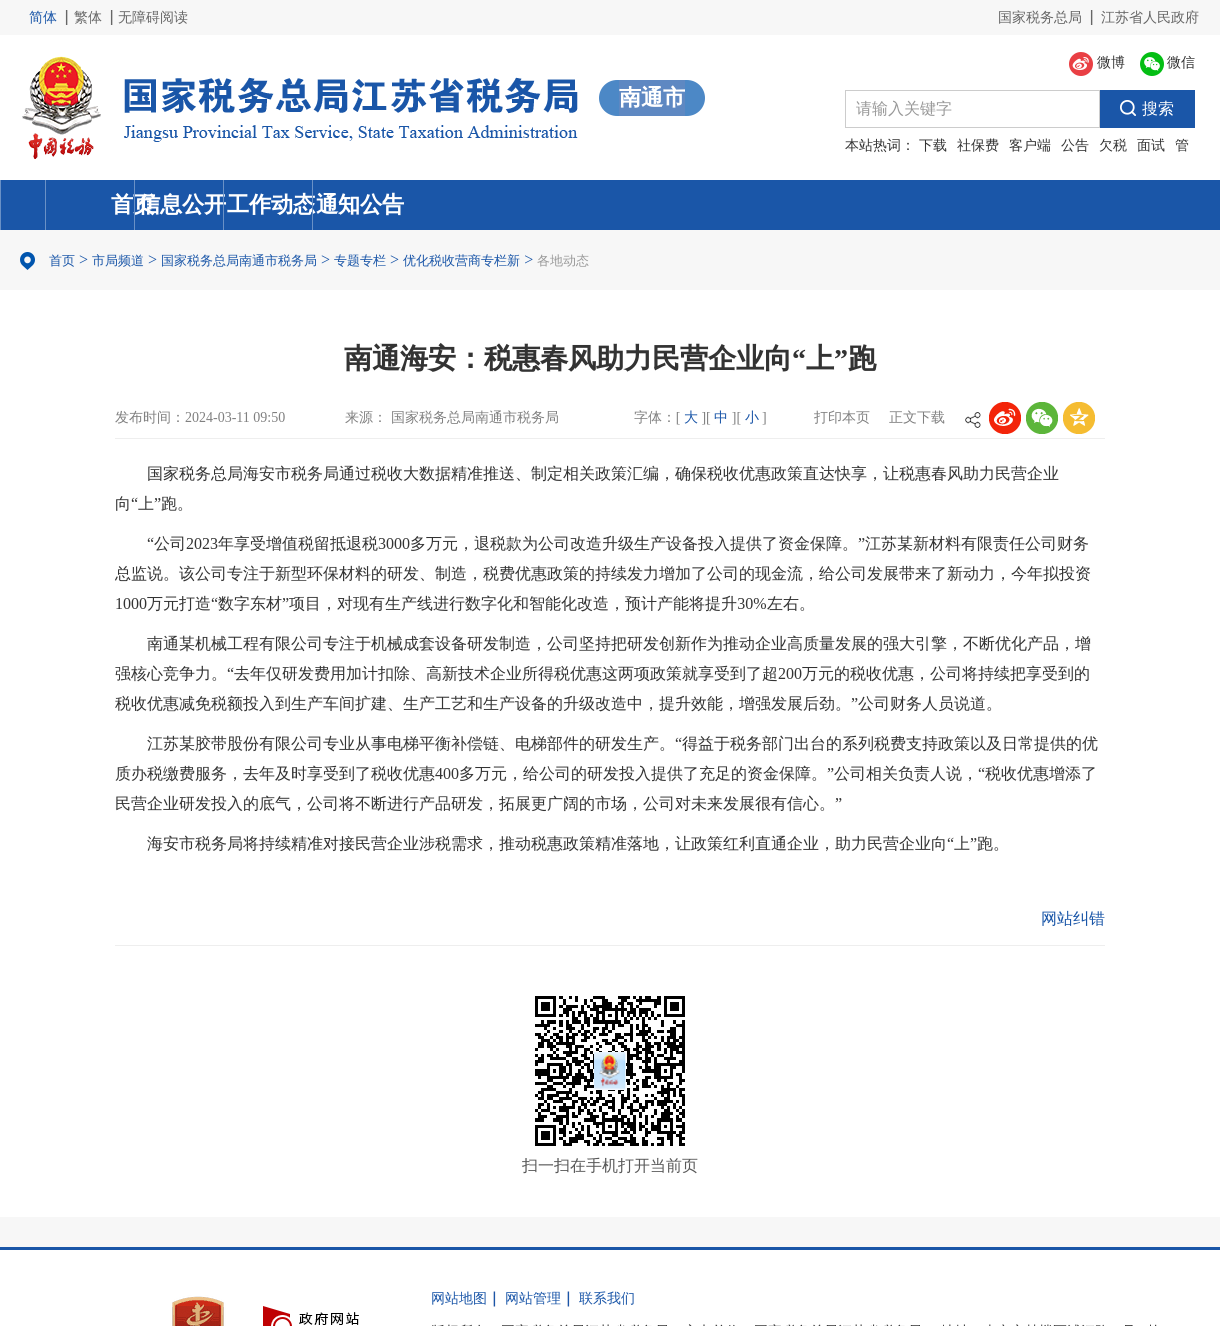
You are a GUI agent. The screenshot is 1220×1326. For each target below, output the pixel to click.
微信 (1168, 64)
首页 (153, 204)
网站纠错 (1073, 918)
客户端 (1030, 145)
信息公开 (457, 204)
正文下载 (917, 417)
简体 (43, 17)
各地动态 (563, 260)
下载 (933, 145)
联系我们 (607, 1298)
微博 (1097, 64)
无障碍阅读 (153, 17)
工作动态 (761, 204)
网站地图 (459, 1298)
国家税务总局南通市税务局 (239, 260)
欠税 (1113, 145)
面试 (1151, 145)
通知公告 (1065, 204)
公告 (1075, 145)
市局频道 (118, 260)
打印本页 (842, 417)
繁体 (88, 17)
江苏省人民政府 (1150, 17)
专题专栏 (360, 260)
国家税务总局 (1040, 17)
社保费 (978, 145)
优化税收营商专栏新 (461, 260)
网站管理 (533, 1298)
